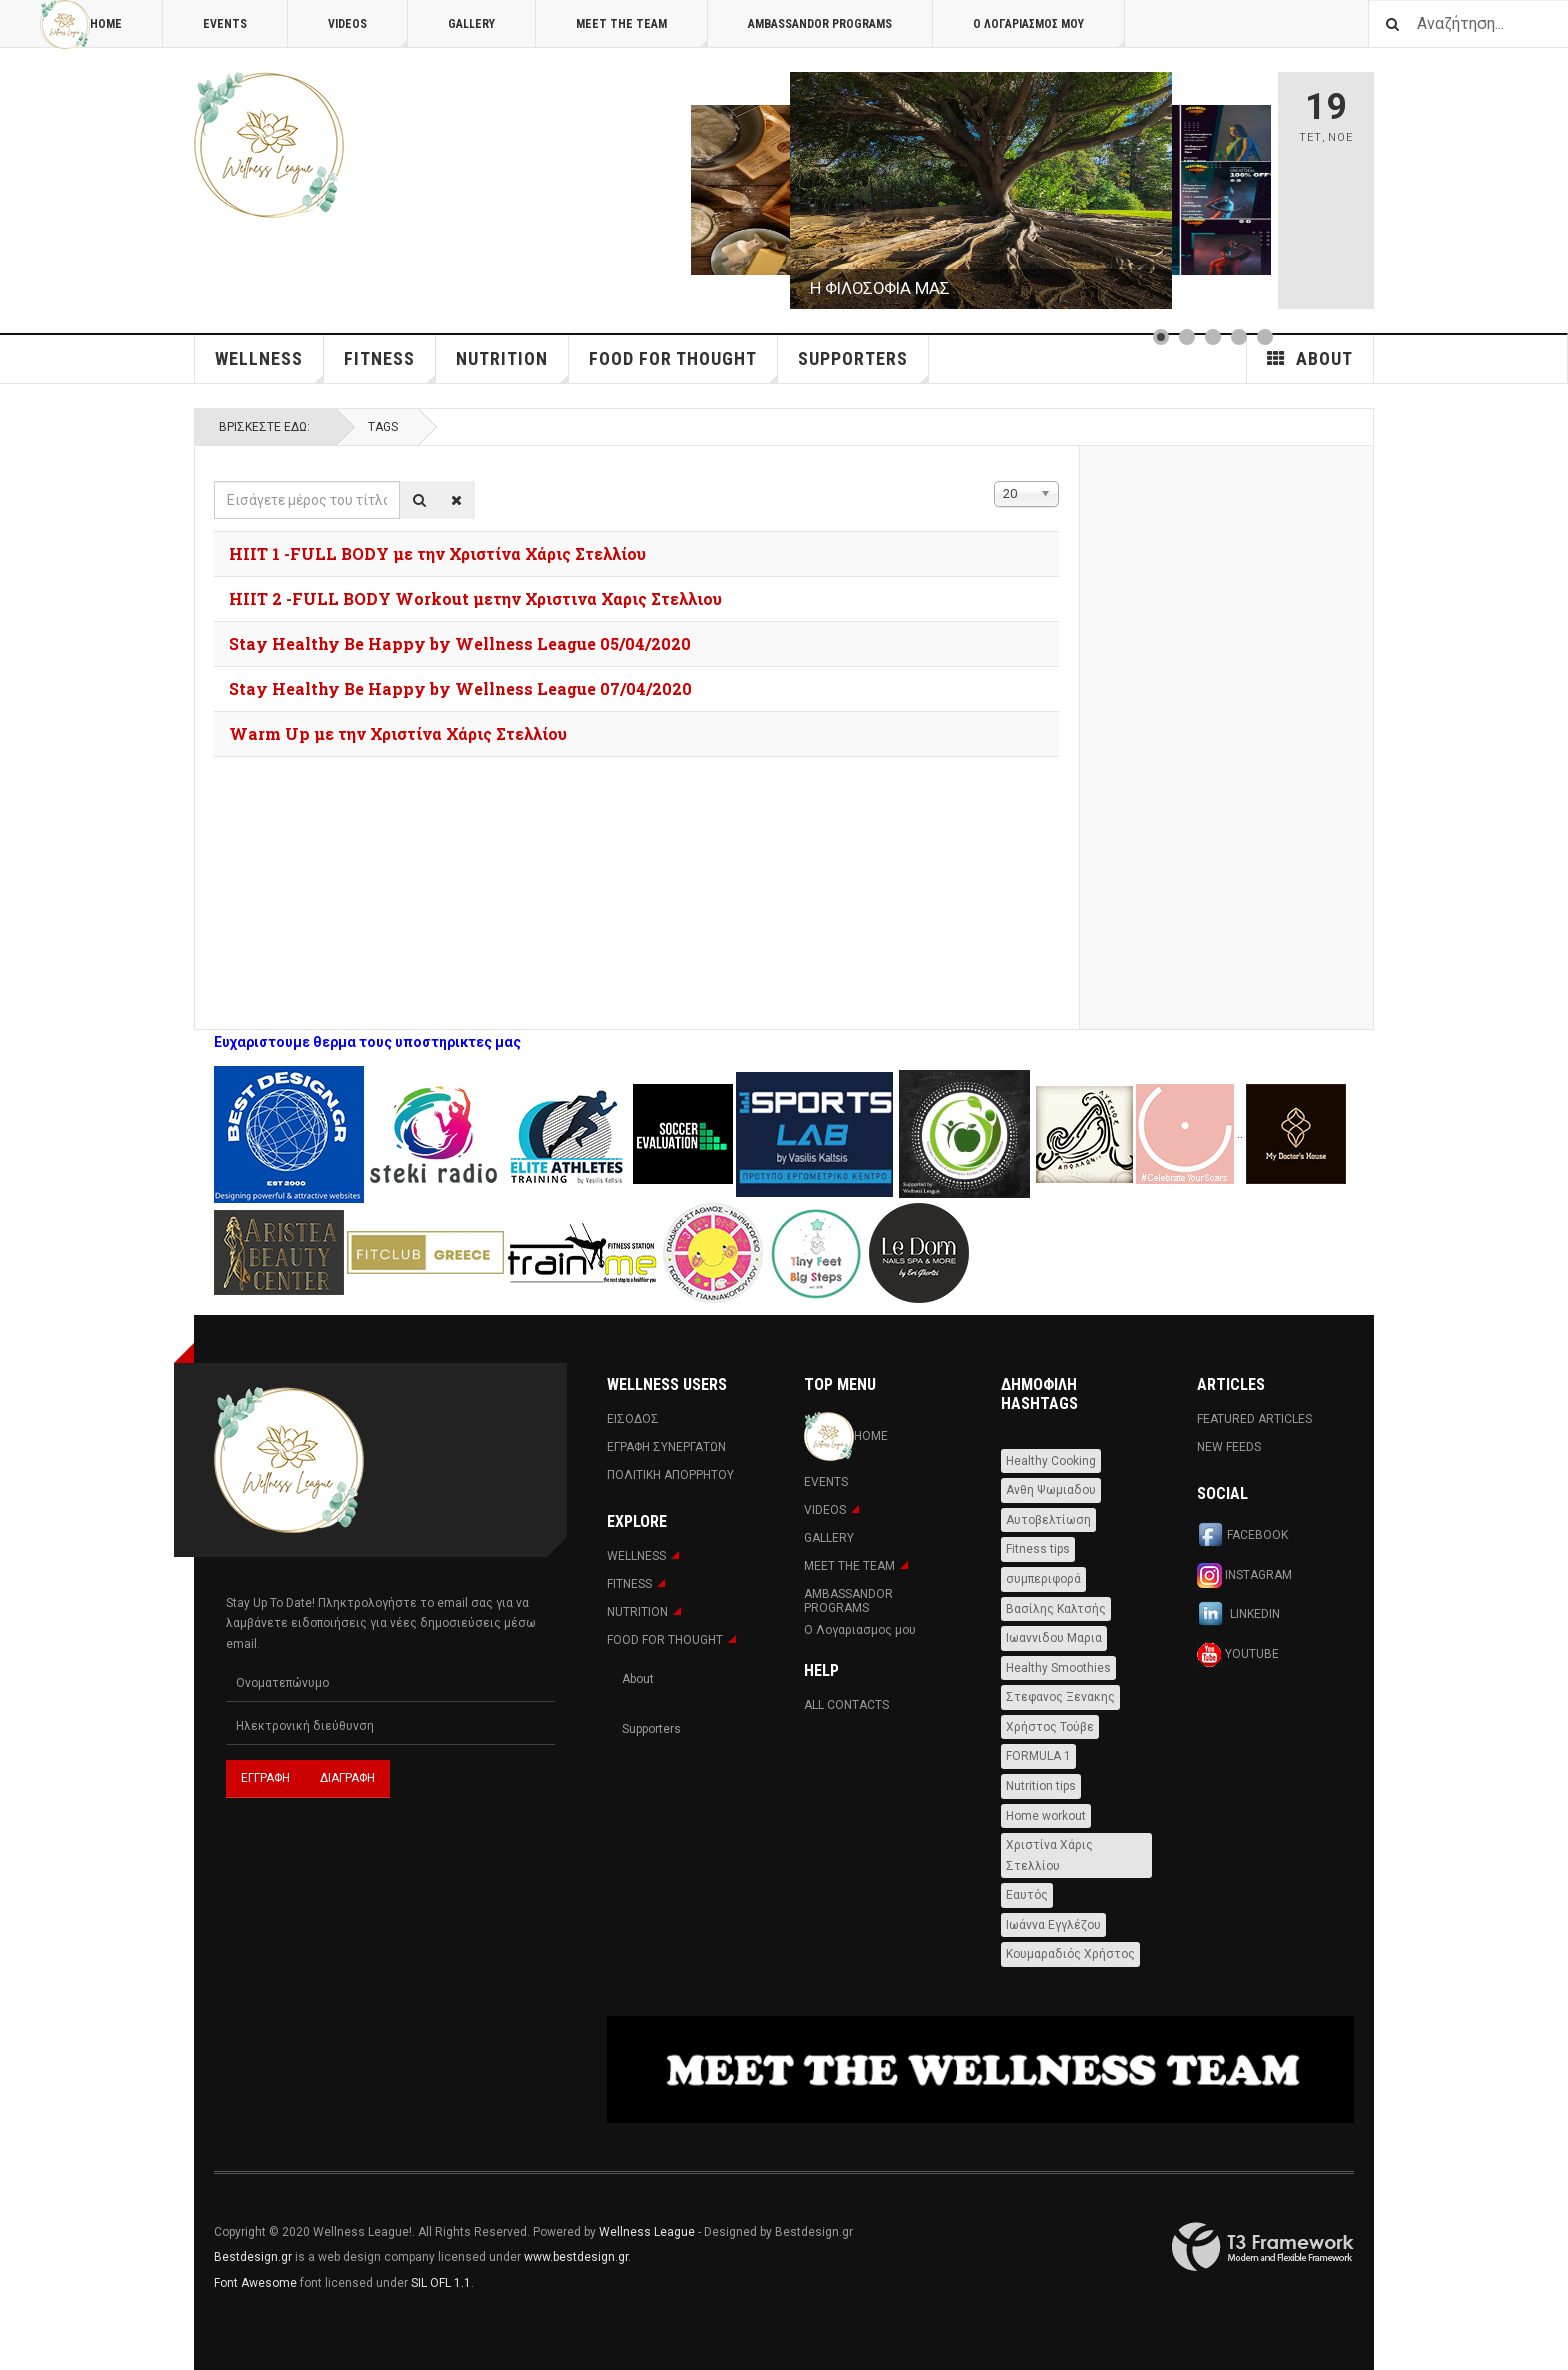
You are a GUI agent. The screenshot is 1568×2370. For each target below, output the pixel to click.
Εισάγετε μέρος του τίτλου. (214, 481)
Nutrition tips (1041, 1786)
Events (225, 24)
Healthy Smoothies (1058, 1668)
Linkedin (1238, 1615)
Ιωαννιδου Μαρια (1054, 1638)
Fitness (390, 365)
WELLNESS (269, 365)
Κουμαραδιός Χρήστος (1070, 1954)
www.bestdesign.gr (576, 2257)
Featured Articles (1254, 1419)
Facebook (1242, 1536)
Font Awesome (255, 2283)
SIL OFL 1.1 (441, 2283)
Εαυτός (1027, 1895)
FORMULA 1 (1038, 1756)
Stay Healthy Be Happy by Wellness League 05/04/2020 (460, 643)
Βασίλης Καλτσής (1056, 1609)
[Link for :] (981, 190)
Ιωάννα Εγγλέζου (1053, 1925)
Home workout (1046, 1816)
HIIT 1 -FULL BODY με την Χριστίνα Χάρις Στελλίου (437, 553)
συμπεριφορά (1043, 1579)
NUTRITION (512, 365)
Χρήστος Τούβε (1050, 1727)
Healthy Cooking (1051, 1461)
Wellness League (647, 2232)
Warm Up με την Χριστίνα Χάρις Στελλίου (398, 733)
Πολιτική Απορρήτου (670, 1475)
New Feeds (1229, 1447)
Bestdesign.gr (253, 2257)
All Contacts (846, 1705)
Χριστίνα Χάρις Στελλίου (1049, 1855)
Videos (368, 32)
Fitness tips (1038, 1549)
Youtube (1238, 1654)
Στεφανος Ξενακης (1060, 1697)
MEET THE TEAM (642, 32)
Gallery (471, 24)
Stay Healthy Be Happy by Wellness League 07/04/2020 (460, 688)
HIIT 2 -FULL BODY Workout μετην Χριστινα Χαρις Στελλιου (475, 598)
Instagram (1244, 1575)
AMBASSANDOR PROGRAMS (820, 24)
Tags (383, 427)
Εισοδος (633, 1419)
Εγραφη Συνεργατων (666, 1447)
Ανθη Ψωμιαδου (1051, 1490)
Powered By (1263, 2247)
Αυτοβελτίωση (1048, 1520)
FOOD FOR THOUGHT (683, 365)
